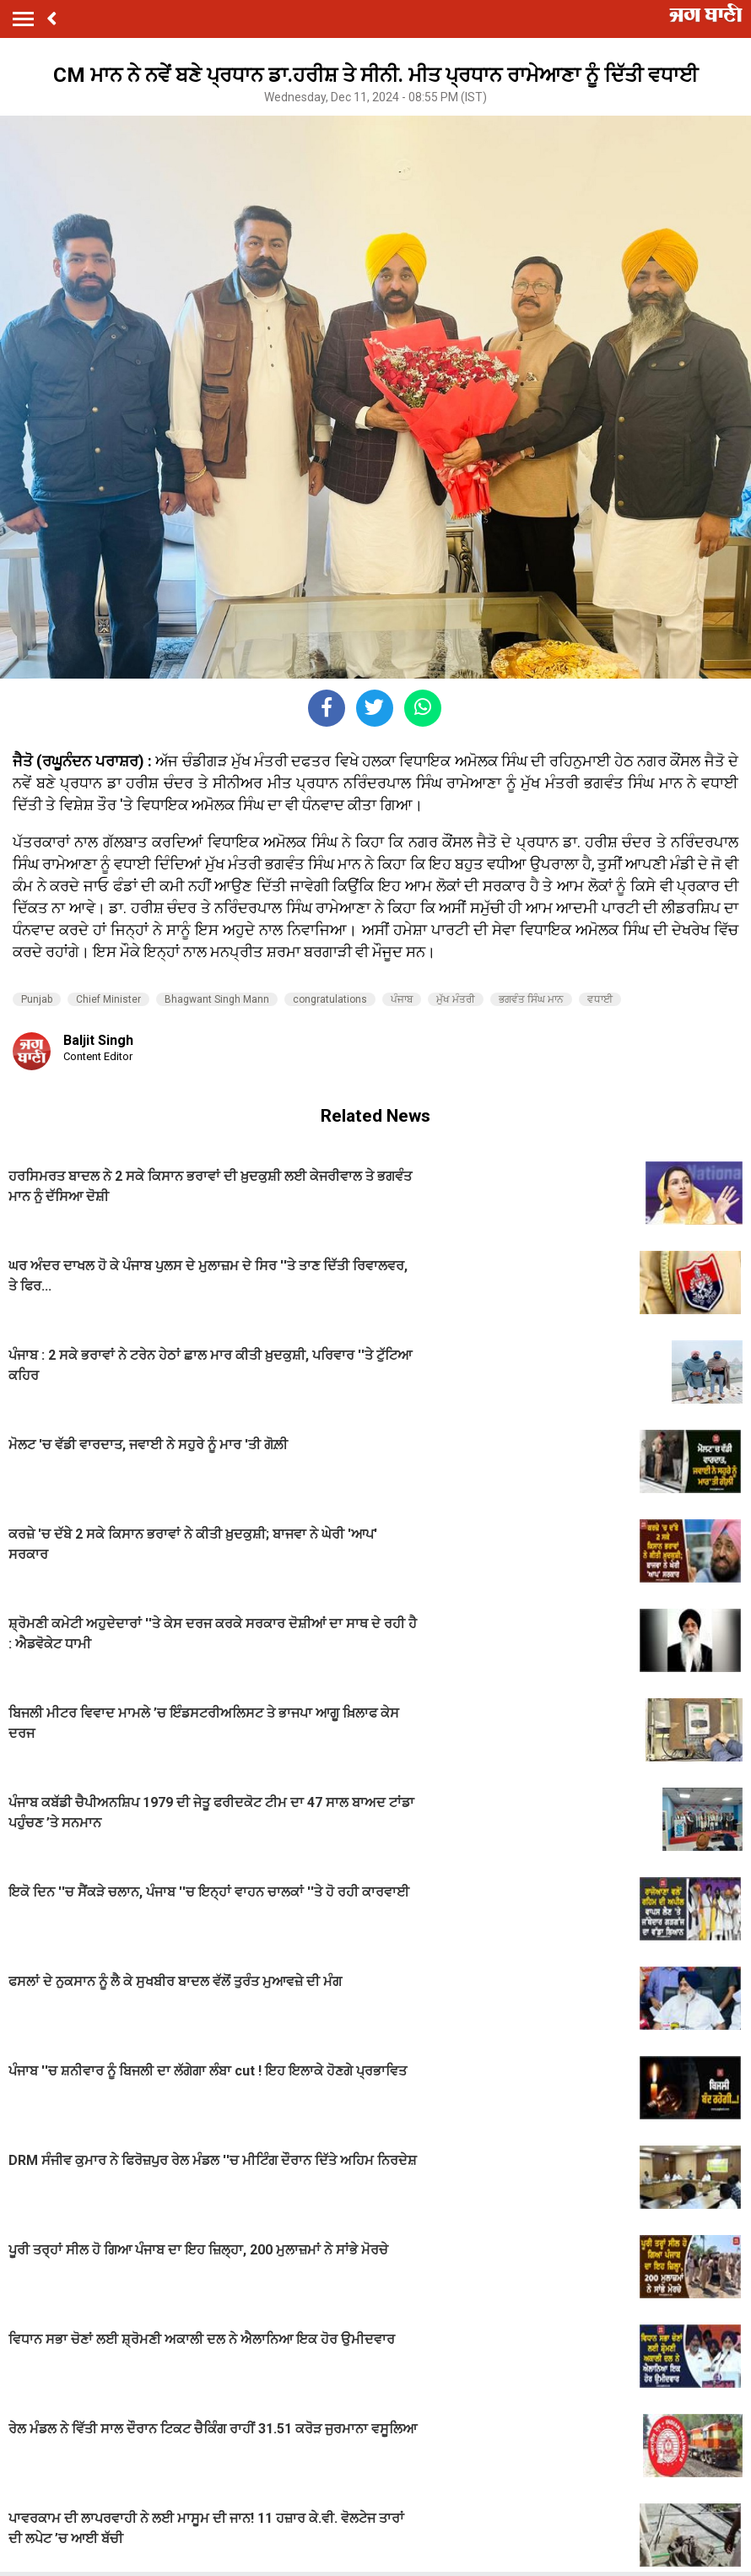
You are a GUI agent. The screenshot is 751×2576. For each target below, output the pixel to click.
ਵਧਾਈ (600, 999)
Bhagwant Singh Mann (217, 999)
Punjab (36, 999)
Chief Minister (108, 999)
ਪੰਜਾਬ (402, 999)
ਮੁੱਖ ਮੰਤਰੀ (455, 999)
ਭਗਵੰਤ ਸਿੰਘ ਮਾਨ (531, 999)
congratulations (330, 999)
